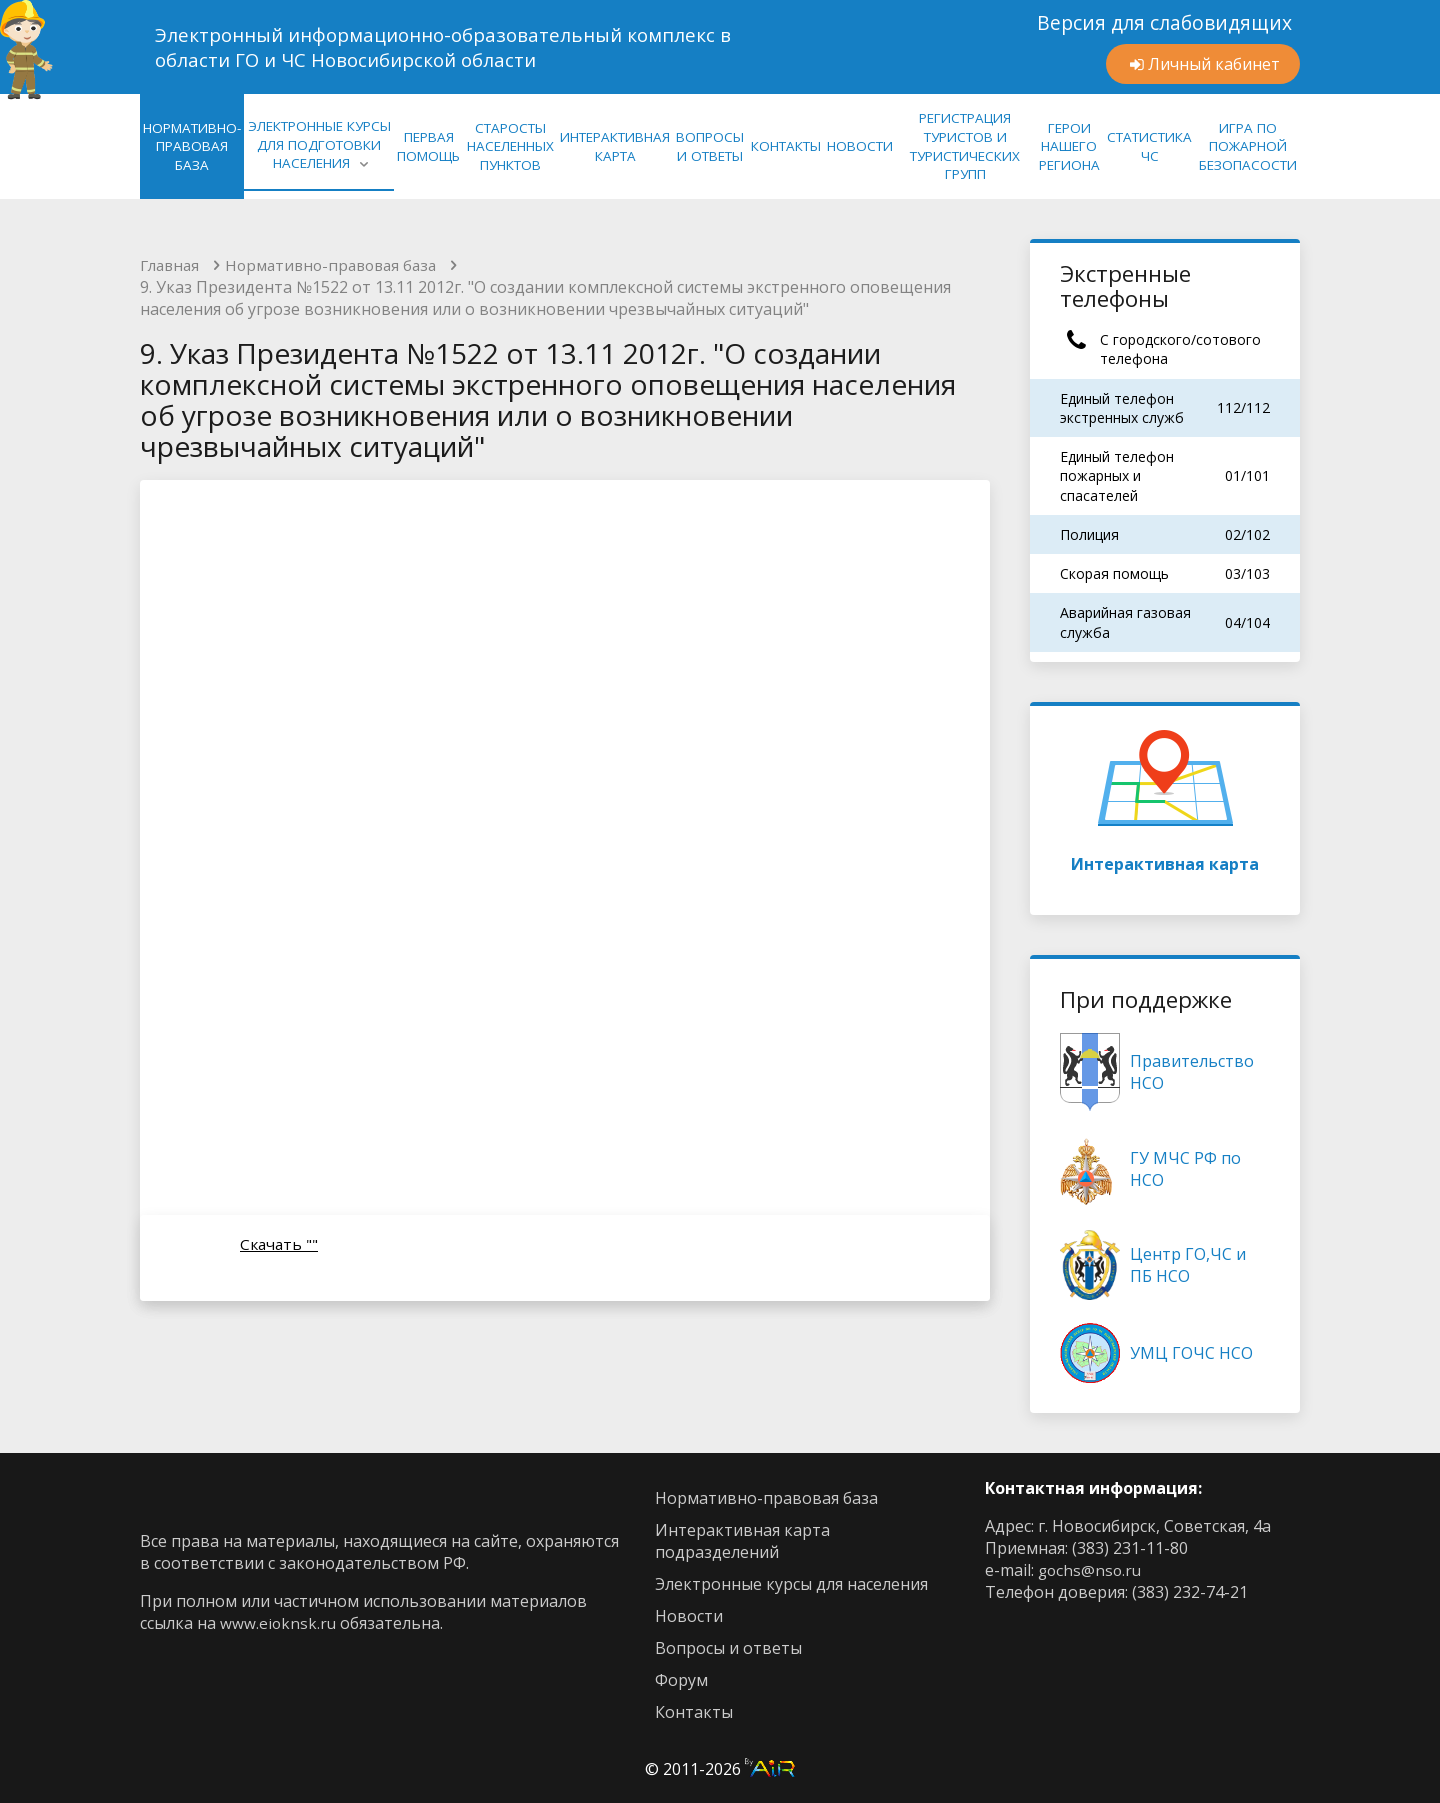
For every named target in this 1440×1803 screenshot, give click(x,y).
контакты (694, 1712)
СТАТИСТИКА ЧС (1149, 146)
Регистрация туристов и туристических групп (965, 146)
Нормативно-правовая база (341, 266)
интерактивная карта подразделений (742, 1541)
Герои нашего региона (1069, 146)
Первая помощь (428, 146)
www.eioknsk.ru (279, 1623)
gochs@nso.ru (1091, 1570)
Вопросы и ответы (728, 1648)
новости (689, 1616)
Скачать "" (280, 1246)
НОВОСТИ (860, 146)
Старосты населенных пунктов (510, 146)
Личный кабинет (1214, 64)
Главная (172, 266)
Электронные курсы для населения (791, 1584)
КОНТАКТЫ (786, 146)
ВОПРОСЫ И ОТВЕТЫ (710, 146)
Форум (681, 1680)
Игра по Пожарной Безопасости (1248, 146)
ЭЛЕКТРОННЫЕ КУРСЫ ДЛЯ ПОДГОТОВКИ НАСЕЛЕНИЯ (319, 144)
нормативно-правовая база (192, 146)
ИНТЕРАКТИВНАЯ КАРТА (615, 146)
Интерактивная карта (1165, 796)
